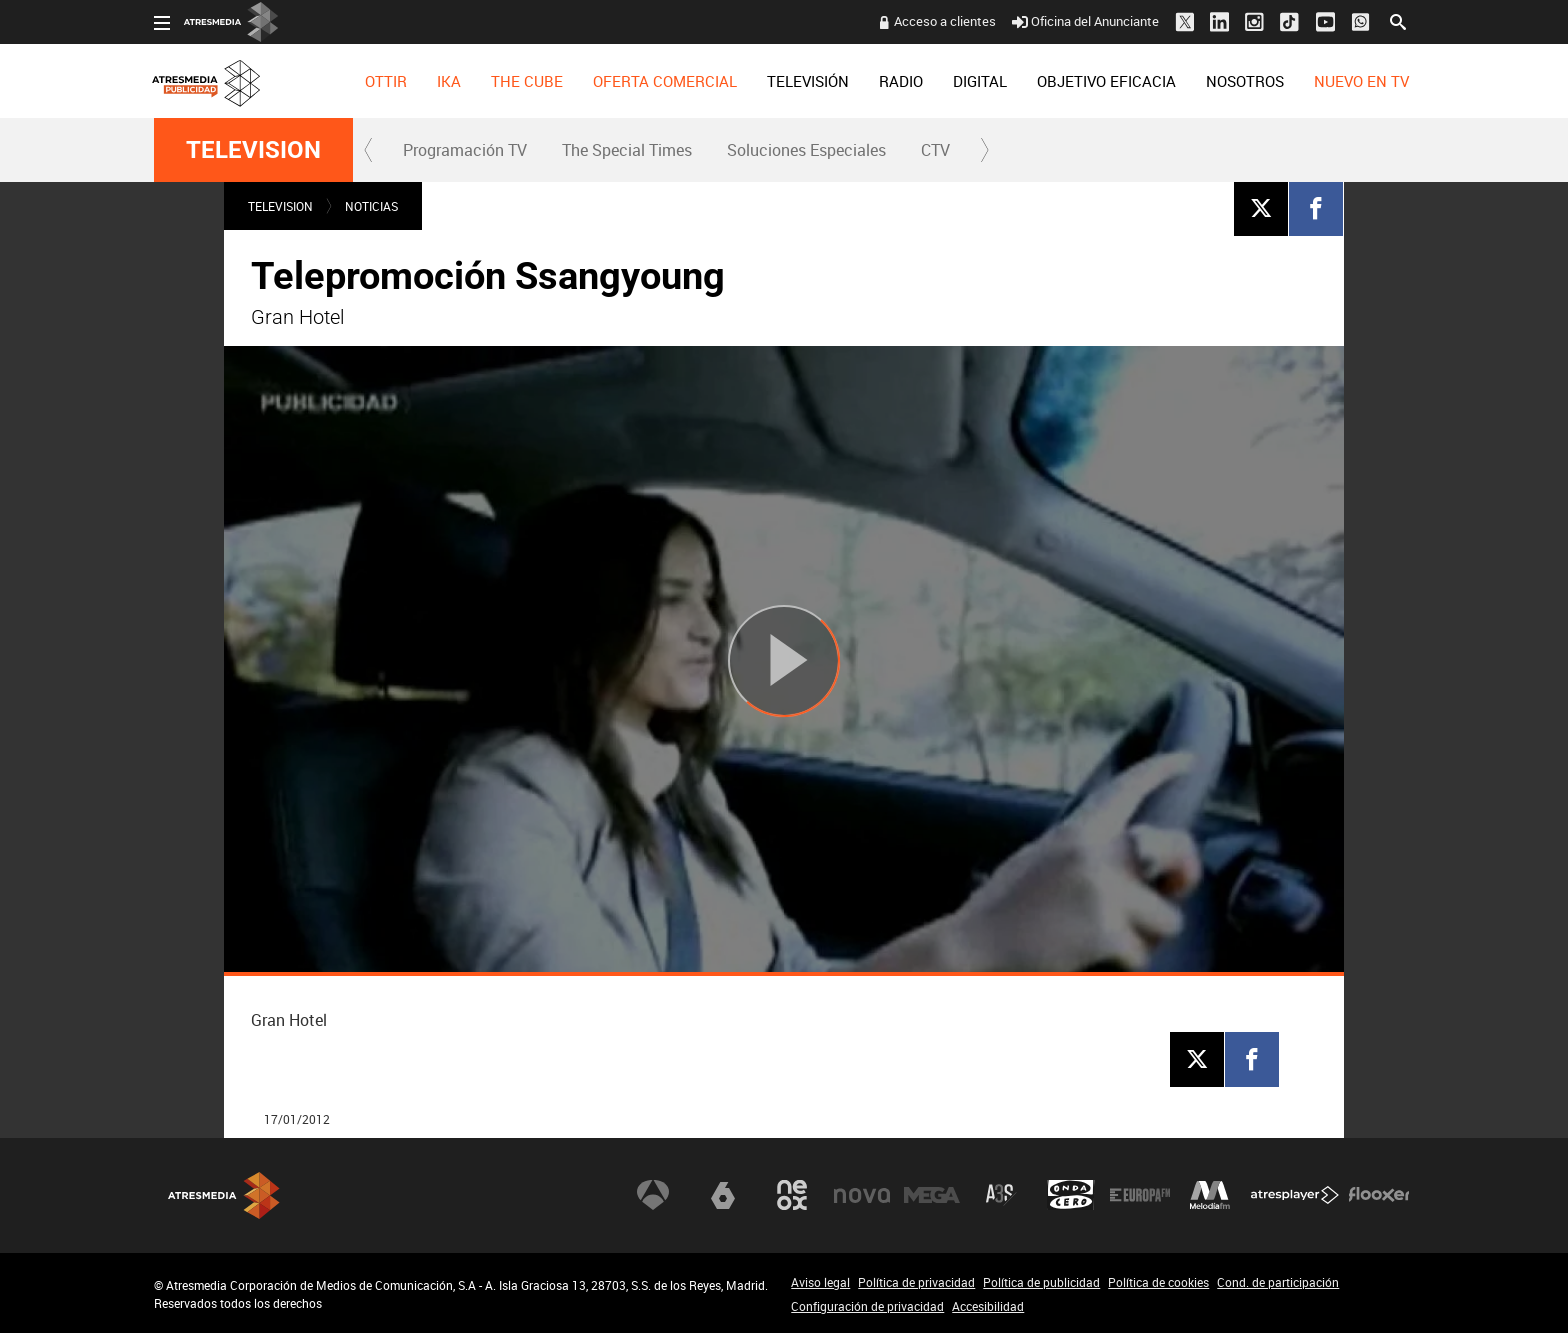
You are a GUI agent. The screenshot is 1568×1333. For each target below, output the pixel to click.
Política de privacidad (916, 1282)
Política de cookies (1158, 1282)
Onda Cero (1071, 1195)
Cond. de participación (1278, 1282)
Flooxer (1379, 1195)
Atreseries (1001, 1195)
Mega (932, 1195)
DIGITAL (980, 81)
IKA (449, 81)
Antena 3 (653, 1195)
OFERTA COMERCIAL (665, 81)
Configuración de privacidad (867, 1306)
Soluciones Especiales (806, 150)
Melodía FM (1210, 1195)
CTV (935, 150)
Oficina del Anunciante (1085, 21)
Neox (792, 1195)
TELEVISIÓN (808, 81)
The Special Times (627, 150)
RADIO (901, 81)
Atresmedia (224, 1195)
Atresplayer (1295, 1195)
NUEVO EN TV (1361, 81)
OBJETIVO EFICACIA (1106, 81)
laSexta (723, 1195)
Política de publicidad (1041, 1282)
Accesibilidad (988, 1306)
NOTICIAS (371, 206)
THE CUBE (527, 81)
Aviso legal (820, 1282)
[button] (369, 150)
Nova (862, 1195)
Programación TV (465, 150)
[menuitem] (386, 81)
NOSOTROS (1245, 81)
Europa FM (1140, 1195)
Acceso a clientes (945, 21)
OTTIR (386, 81)
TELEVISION (253, 150)
